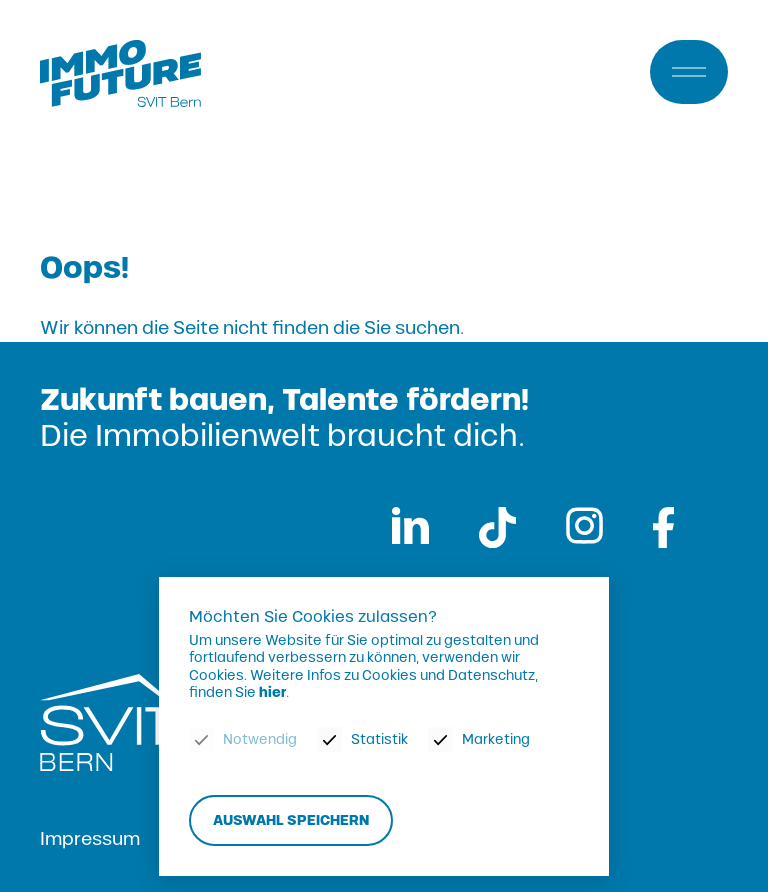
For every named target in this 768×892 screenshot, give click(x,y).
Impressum (90, 839)
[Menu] (689, 72)
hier (272, 693)
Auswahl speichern (291, 820)
